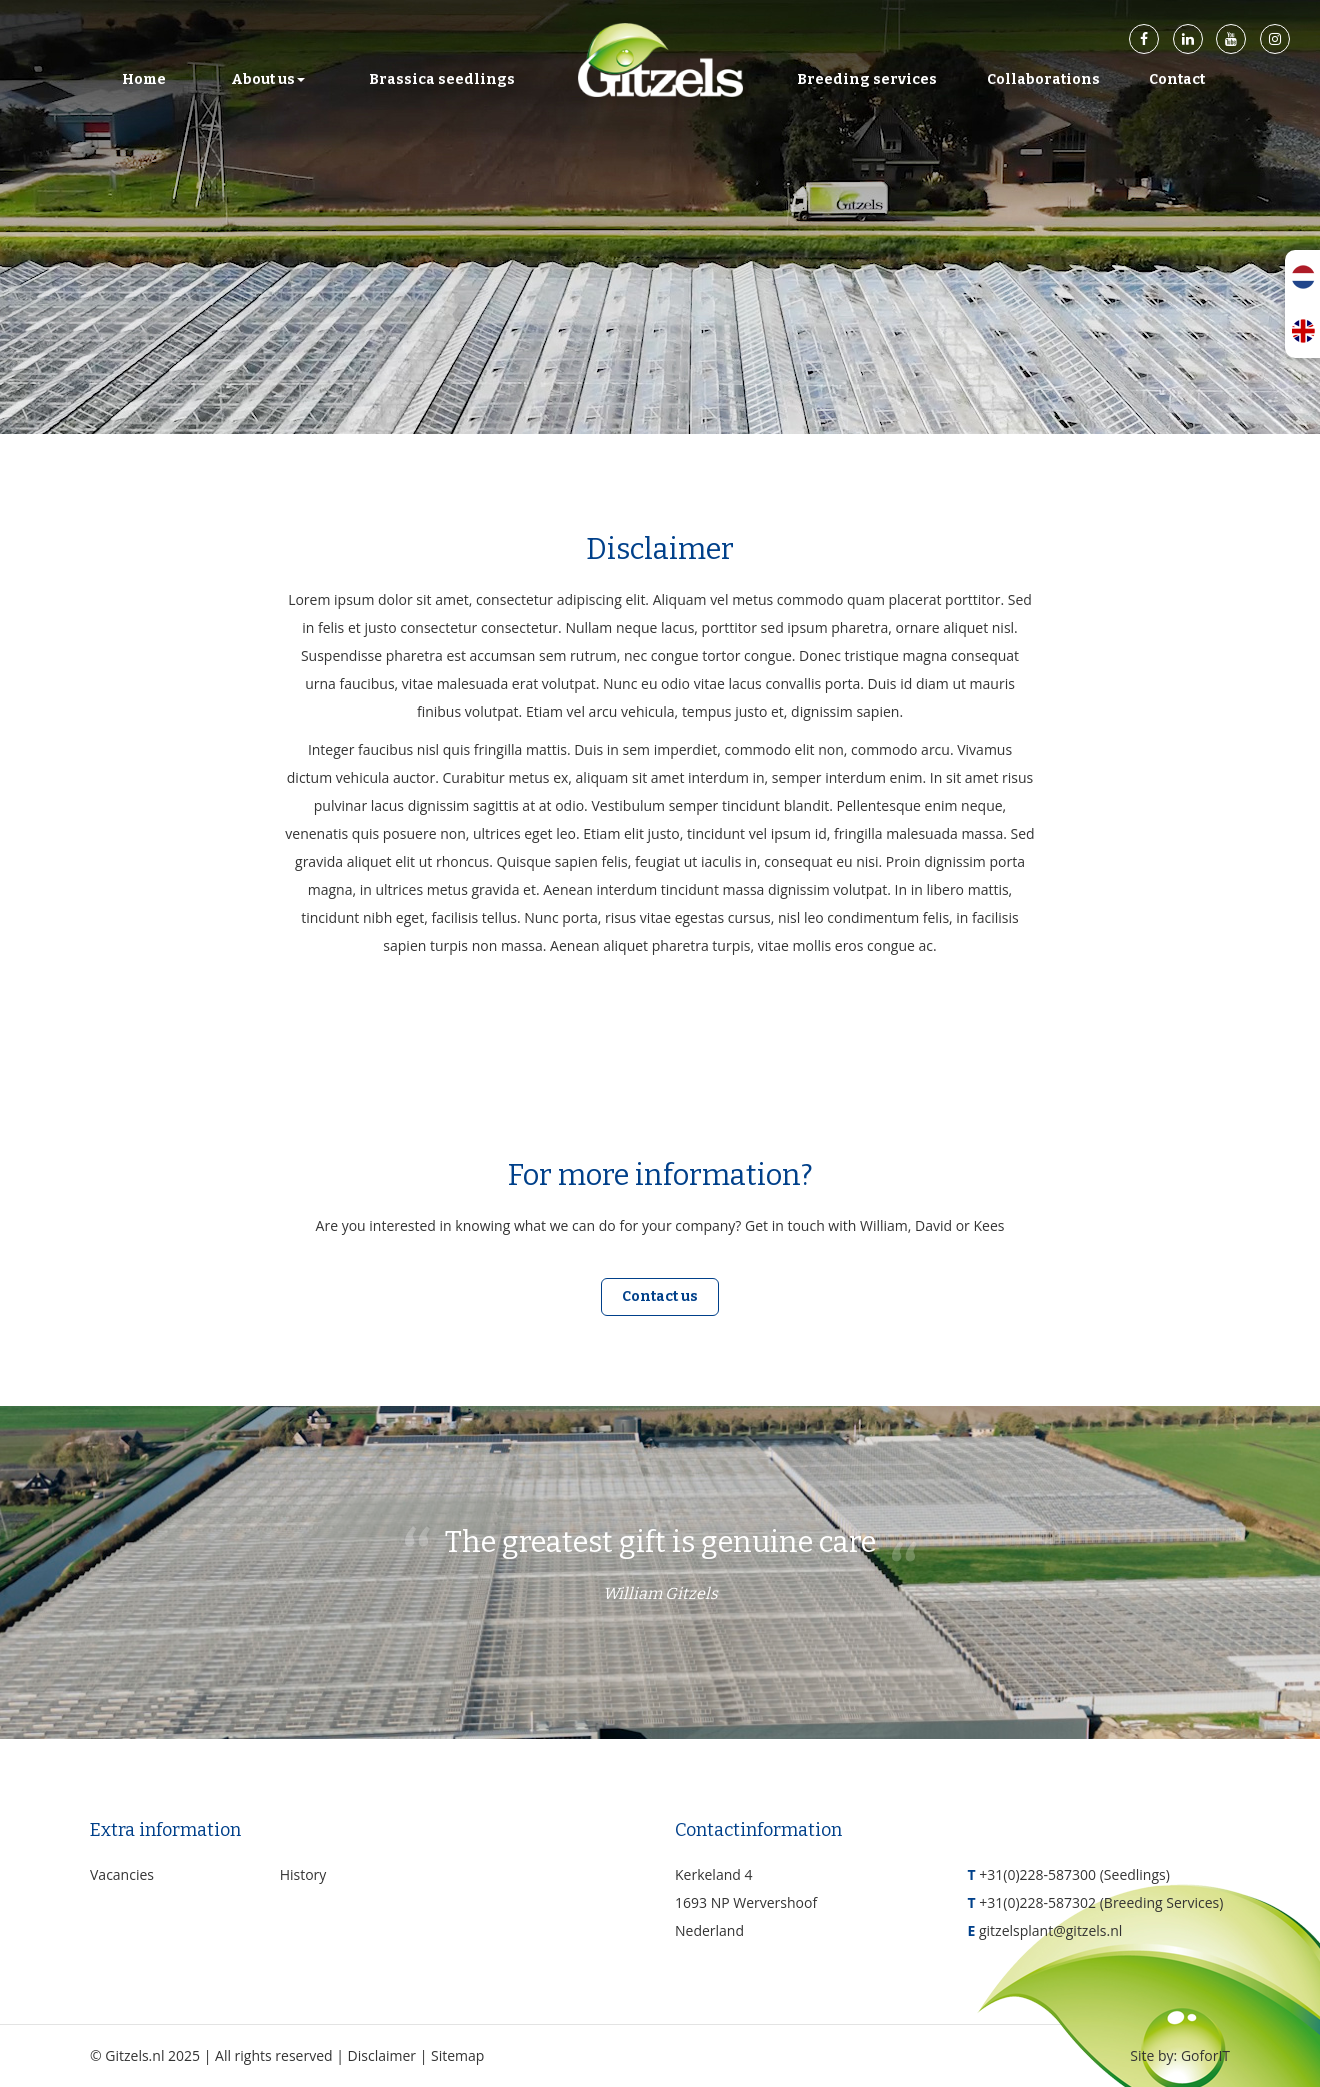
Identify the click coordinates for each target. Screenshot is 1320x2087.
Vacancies (122, 1874)
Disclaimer (382, 2055)
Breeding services (867, 79)
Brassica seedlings (442, 79)
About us (268, 79)
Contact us (660, 1296)
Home (144, 79)
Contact (1177, 79)
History (303, 1874)
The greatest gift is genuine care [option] (660, 1568)
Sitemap (457, 2055)
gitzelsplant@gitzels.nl (1050, 1930)
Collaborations (1043, 79)
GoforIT (1205, 2055)
